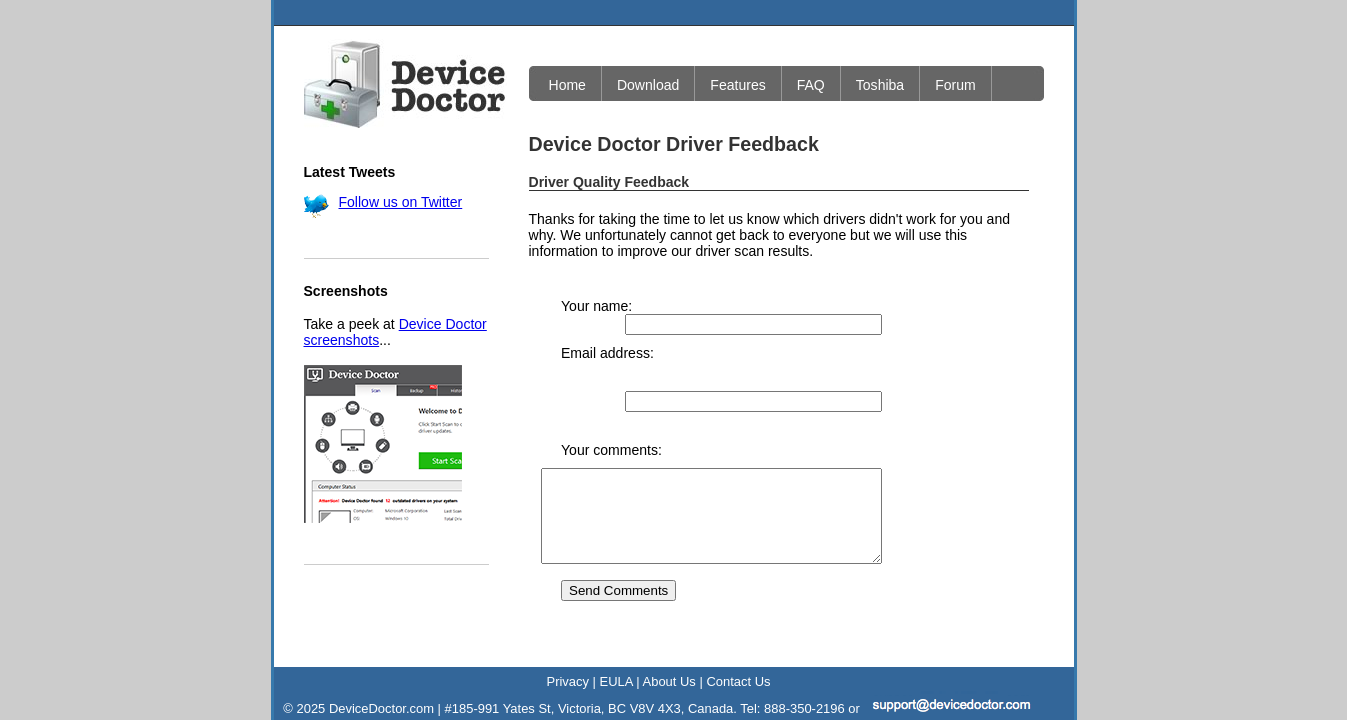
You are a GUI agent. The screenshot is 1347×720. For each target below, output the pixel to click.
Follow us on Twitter (401, 202)
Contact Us (738, 637)
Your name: (596, 306)
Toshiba (880, 85)
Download (648, 85)
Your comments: (611, 388)
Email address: (607, 337)
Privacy (568, 637)
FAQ (811, 85)
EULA (616, 637)
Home (567, 85)
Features (737, 85)
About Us (669, 637)
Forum (955, 85)
